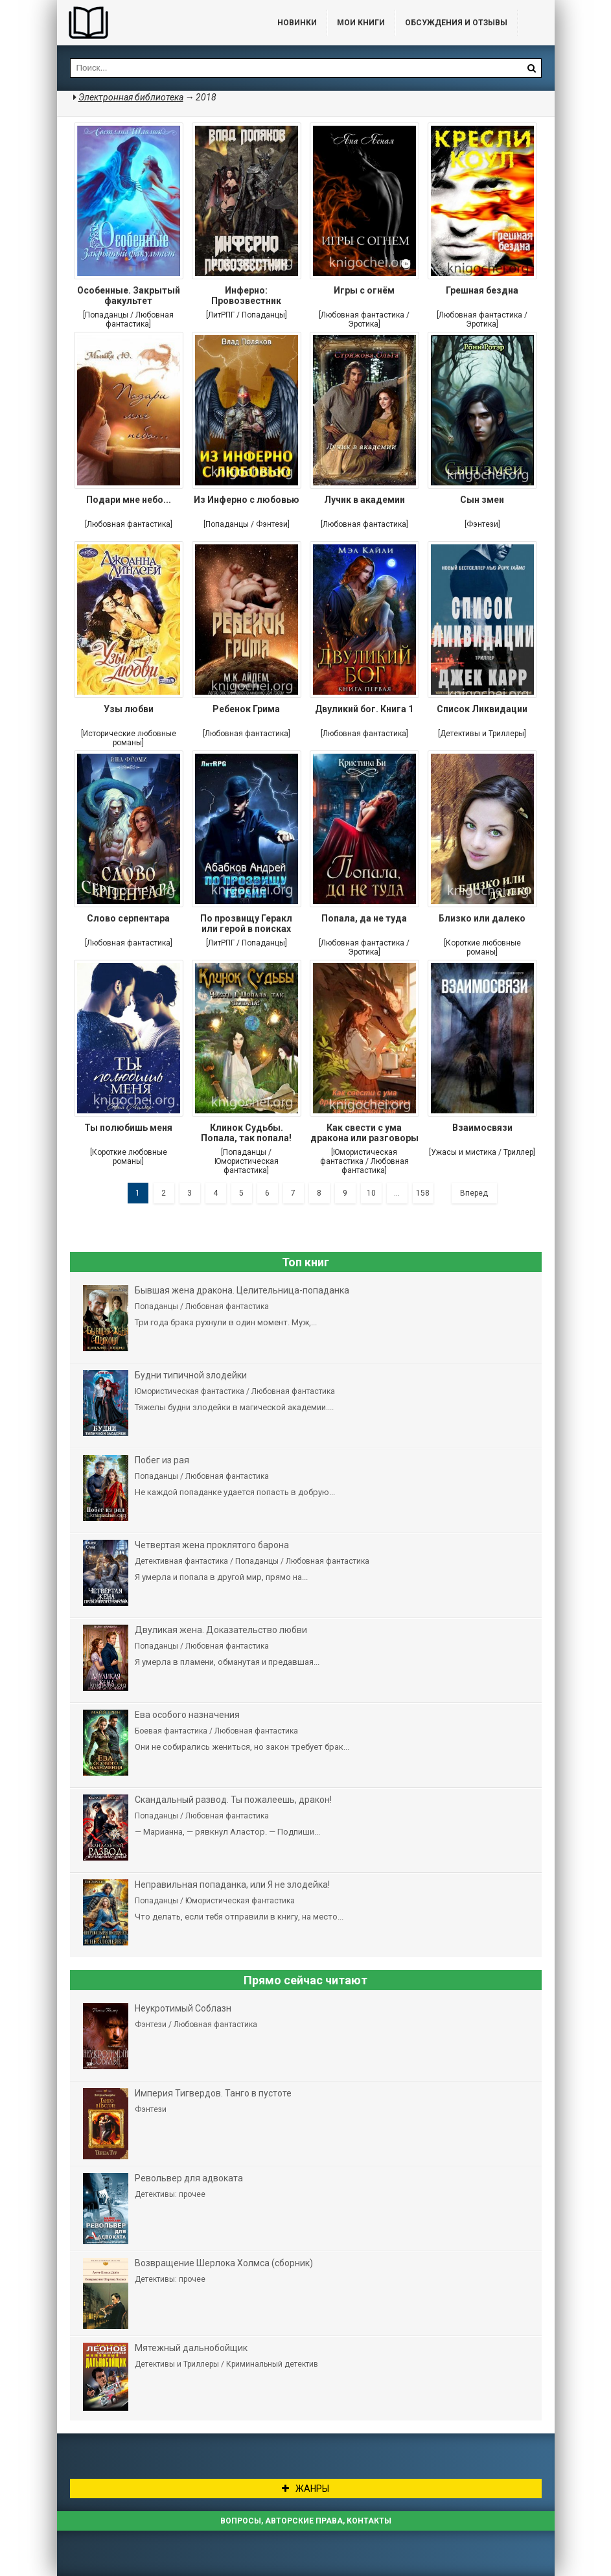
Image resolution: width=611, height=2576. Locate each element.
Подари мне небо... (128, 499)
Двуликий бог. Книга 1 (364, 709)
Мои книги (361, 22)
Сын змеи (482, 499)
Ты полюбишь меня (128, 1127)
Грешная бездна (482, 290)
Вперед (474, 1193)
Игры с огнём (364, 290)
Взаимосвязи (482, 1127)
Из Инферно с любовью (246, 499)
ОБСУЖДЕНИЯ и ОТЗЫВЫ (456, 22)
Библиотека (154, 22)
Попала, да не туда (364, 918)
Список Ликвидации (482, 709)
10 (371, 1193)
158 (423, 1193)
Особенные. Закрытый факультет (128, 295)
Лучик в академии (364, 499)
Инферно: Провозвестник (246, 295)
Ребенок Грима (246, 709)
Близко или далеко (482, 918)
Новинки (297, 22)
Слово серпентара (128, 918)
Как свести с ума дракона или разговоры (364, 1132)
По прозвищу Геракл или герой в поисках (246, 923)
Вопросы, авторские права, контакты (305, 2520)
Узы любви (129, 709)
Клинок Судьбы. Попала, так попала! (246, 1132)
